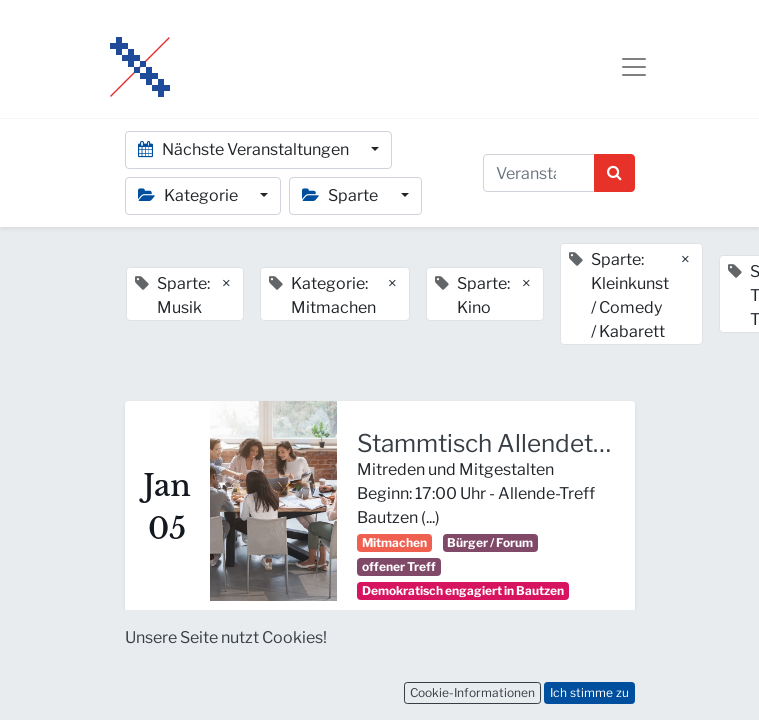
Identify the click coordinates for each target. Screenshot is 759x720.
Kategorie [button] (189, 195)
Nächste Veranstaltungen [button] (245, 149)
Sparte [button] (341, 195)
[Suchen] (614, 173)
